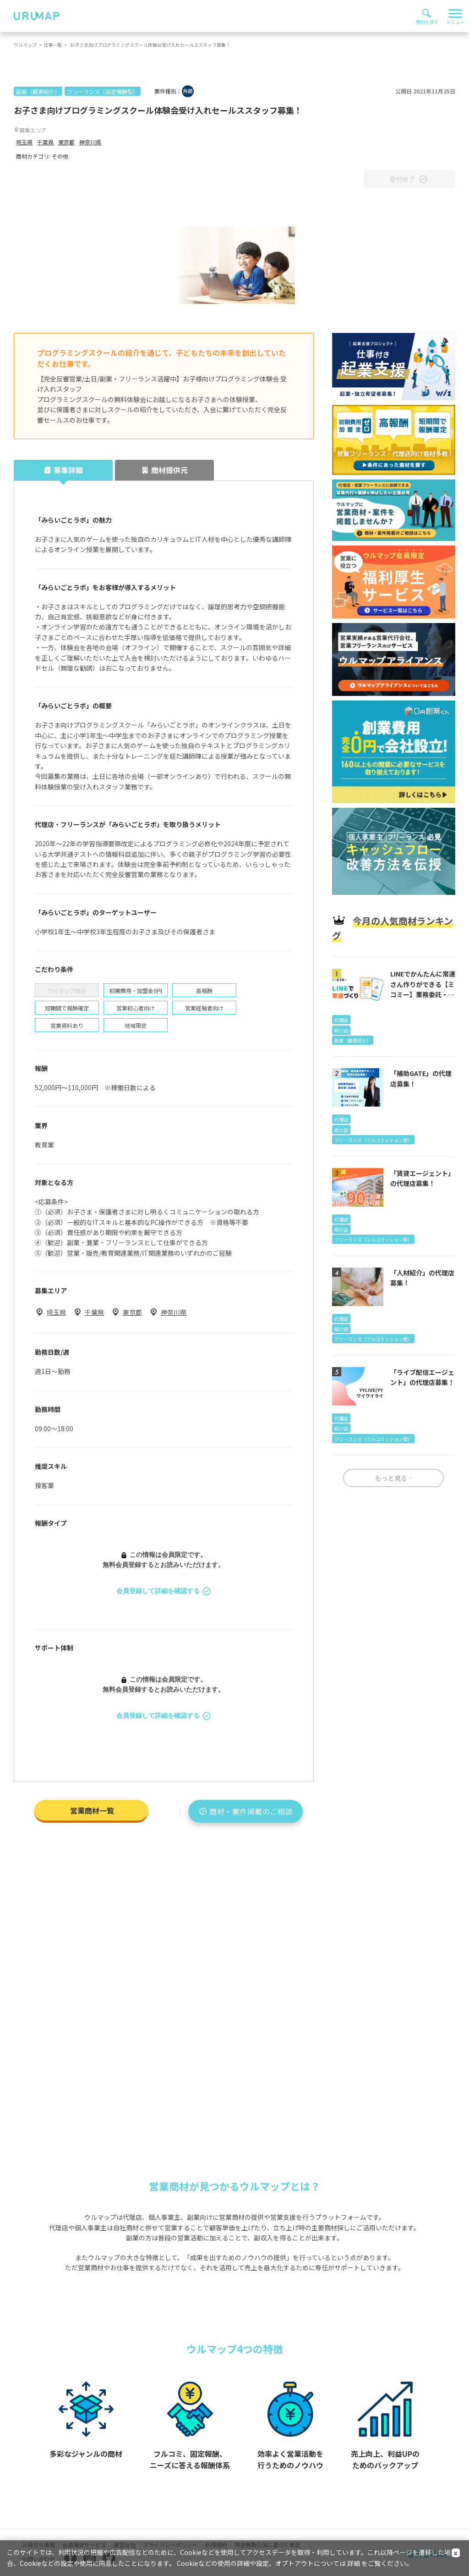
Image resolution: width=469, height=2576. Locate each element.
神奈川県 (90, 142)
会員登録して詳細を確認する (163, 1591)
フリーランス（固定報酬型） (102, 91)
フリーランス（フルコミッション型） (373, 1139)
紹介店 (341, 1030)
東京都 (66, 142)
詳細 (353, 2563)
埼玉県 (24, 142)
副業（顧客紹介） (38, 91)
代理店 (341, 1019)
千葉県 (45, 142)
